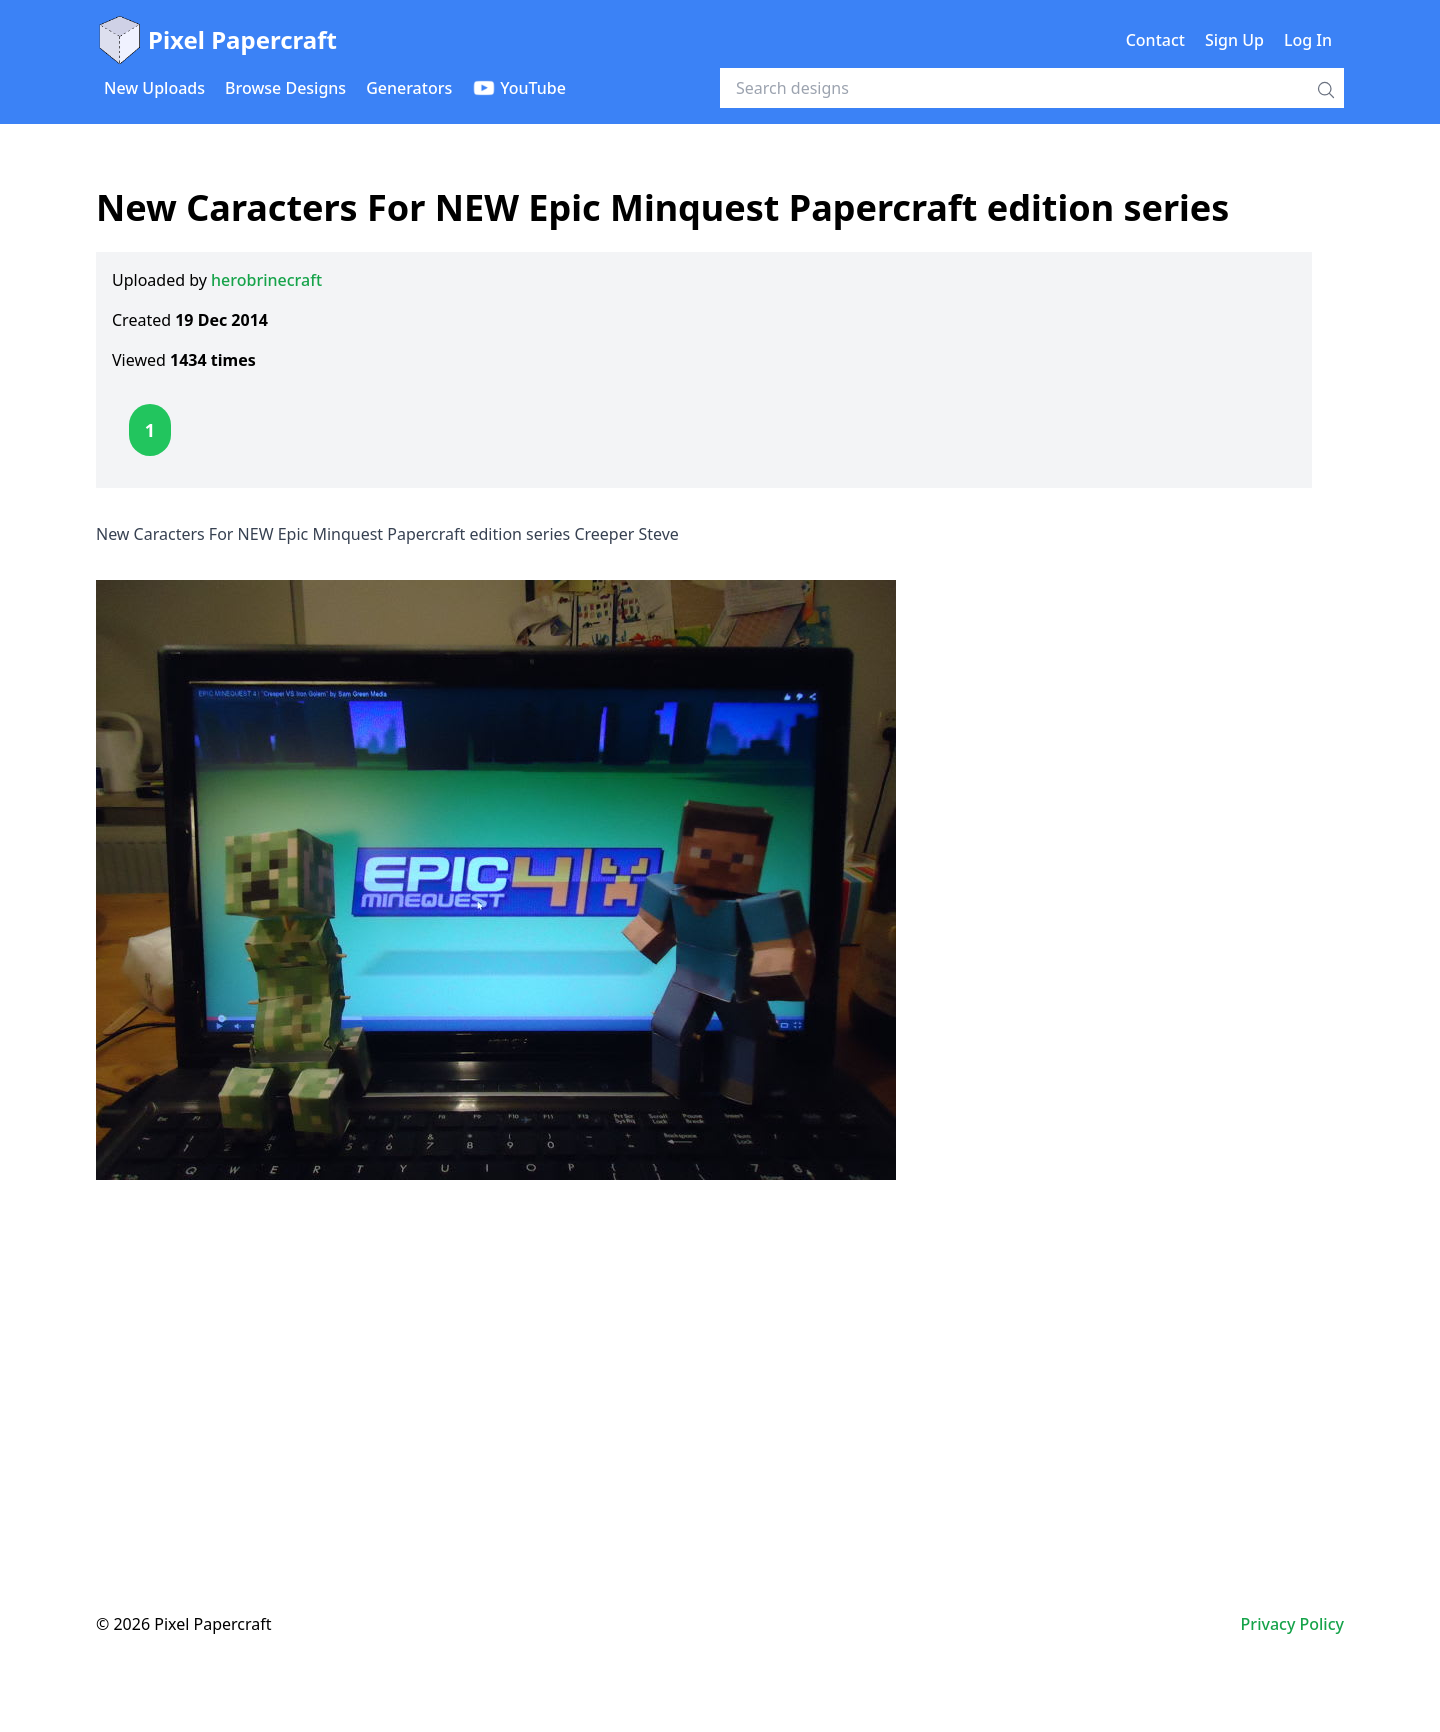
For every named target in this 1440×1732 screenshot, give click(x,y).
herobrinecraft (266, 280)
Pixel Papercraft (216, 40)
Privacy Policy (1292, 1624)
